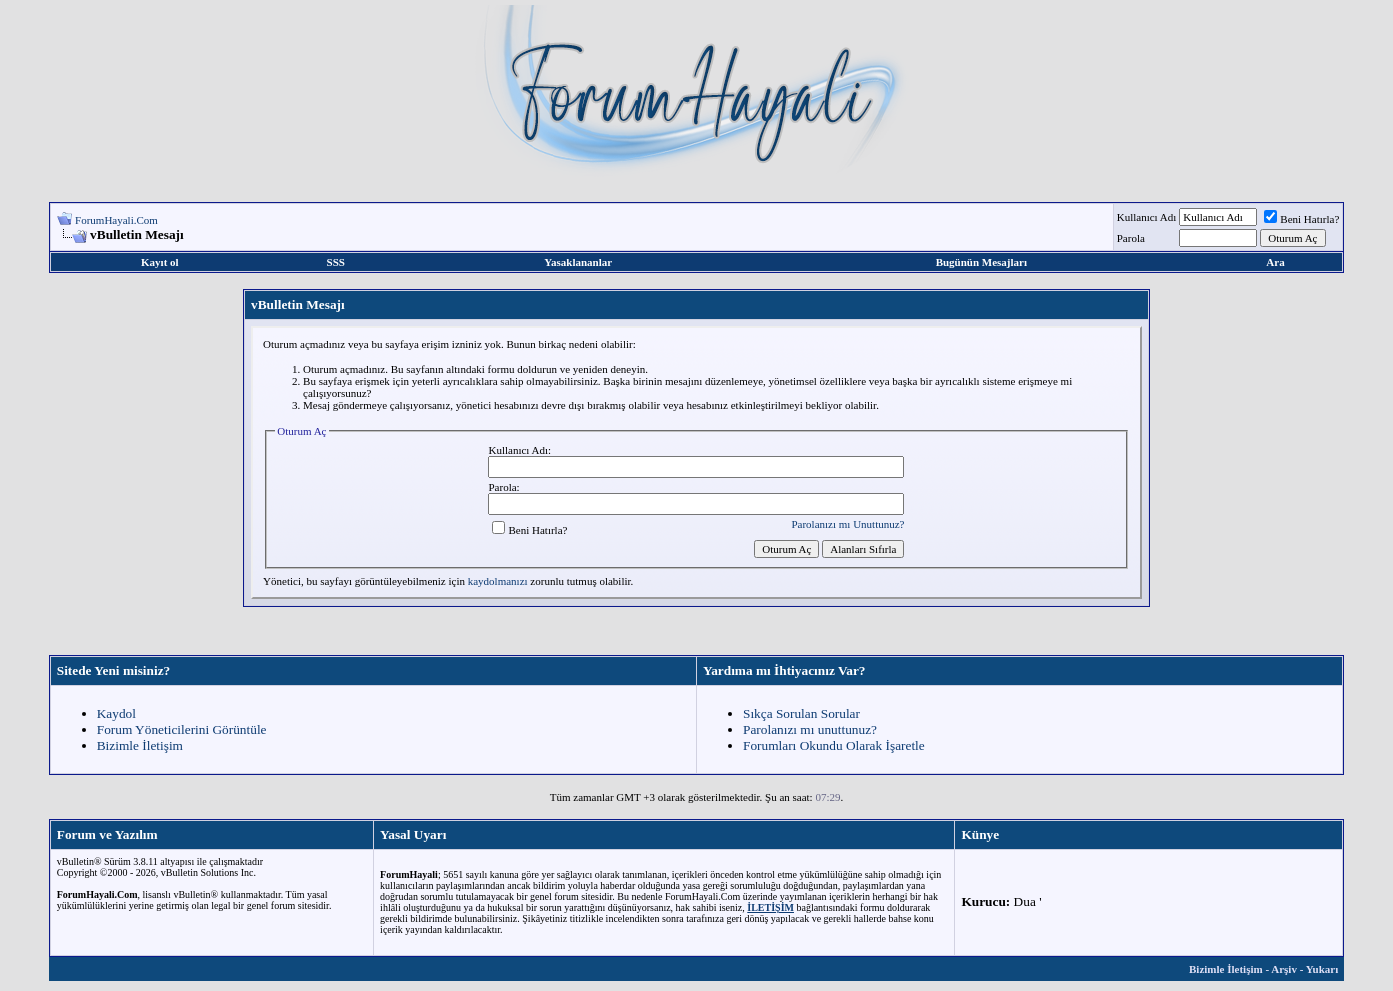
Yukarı (1322, 969)
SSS (336, 262)
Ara (1275, 262)
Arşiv (1284, 969)
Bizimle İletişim (140, 745)
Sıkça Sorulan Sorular (801, 713)
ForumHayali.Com (116, 220)
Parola (1131, 238)
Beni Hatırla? (1301, 219)
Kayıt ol (160, 262)
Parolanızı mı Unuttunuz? (847, 524)
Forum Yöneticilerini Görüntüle (182, 729)
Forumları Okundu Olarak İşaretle (834, 745)
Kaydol (116, 713)
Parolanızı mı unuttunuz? (810, 729)
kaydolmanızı (498, 581)
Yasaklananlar (578, 262)
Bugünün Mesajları (981, 262)
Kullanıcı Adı (1147, 217)
